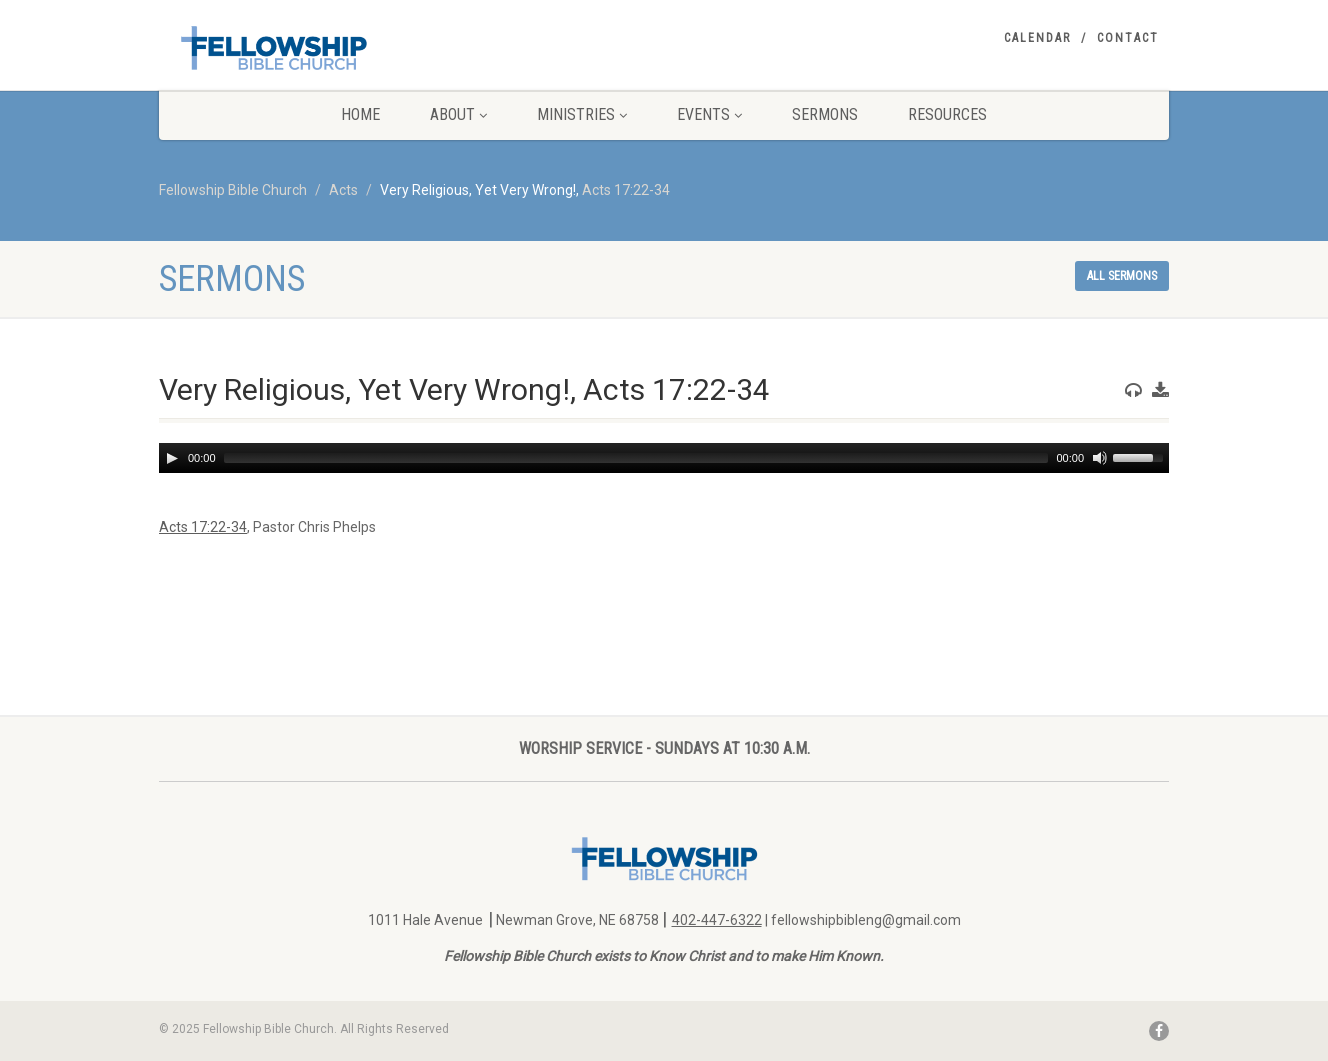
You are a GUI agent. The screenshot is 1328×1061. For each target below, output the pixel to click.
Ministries (582, 114)
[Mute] (1100, 458)
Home (360, 114)
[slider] (636, 458)
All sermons (1122, 276)
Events (709, 114)
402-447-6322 (717, 920)
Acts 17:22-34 (626, 190)
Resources (947, 114)
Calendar (1037, 38)
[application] (664, 458)
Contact (1128, 38)
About (458, 114)
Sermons (825, 114)
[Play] (172, 458)
